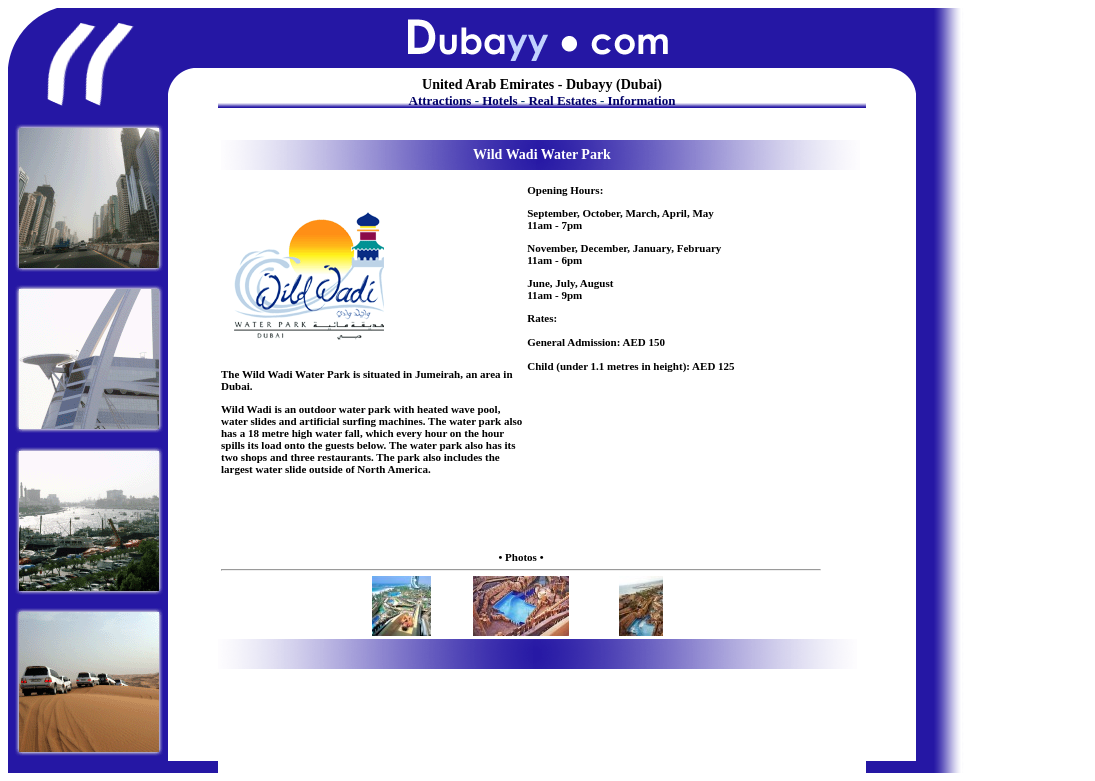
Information (642, 100)
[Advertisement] (518, 519)
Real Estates (562, 100)
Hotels (499, 100)
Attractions (440, 100)
